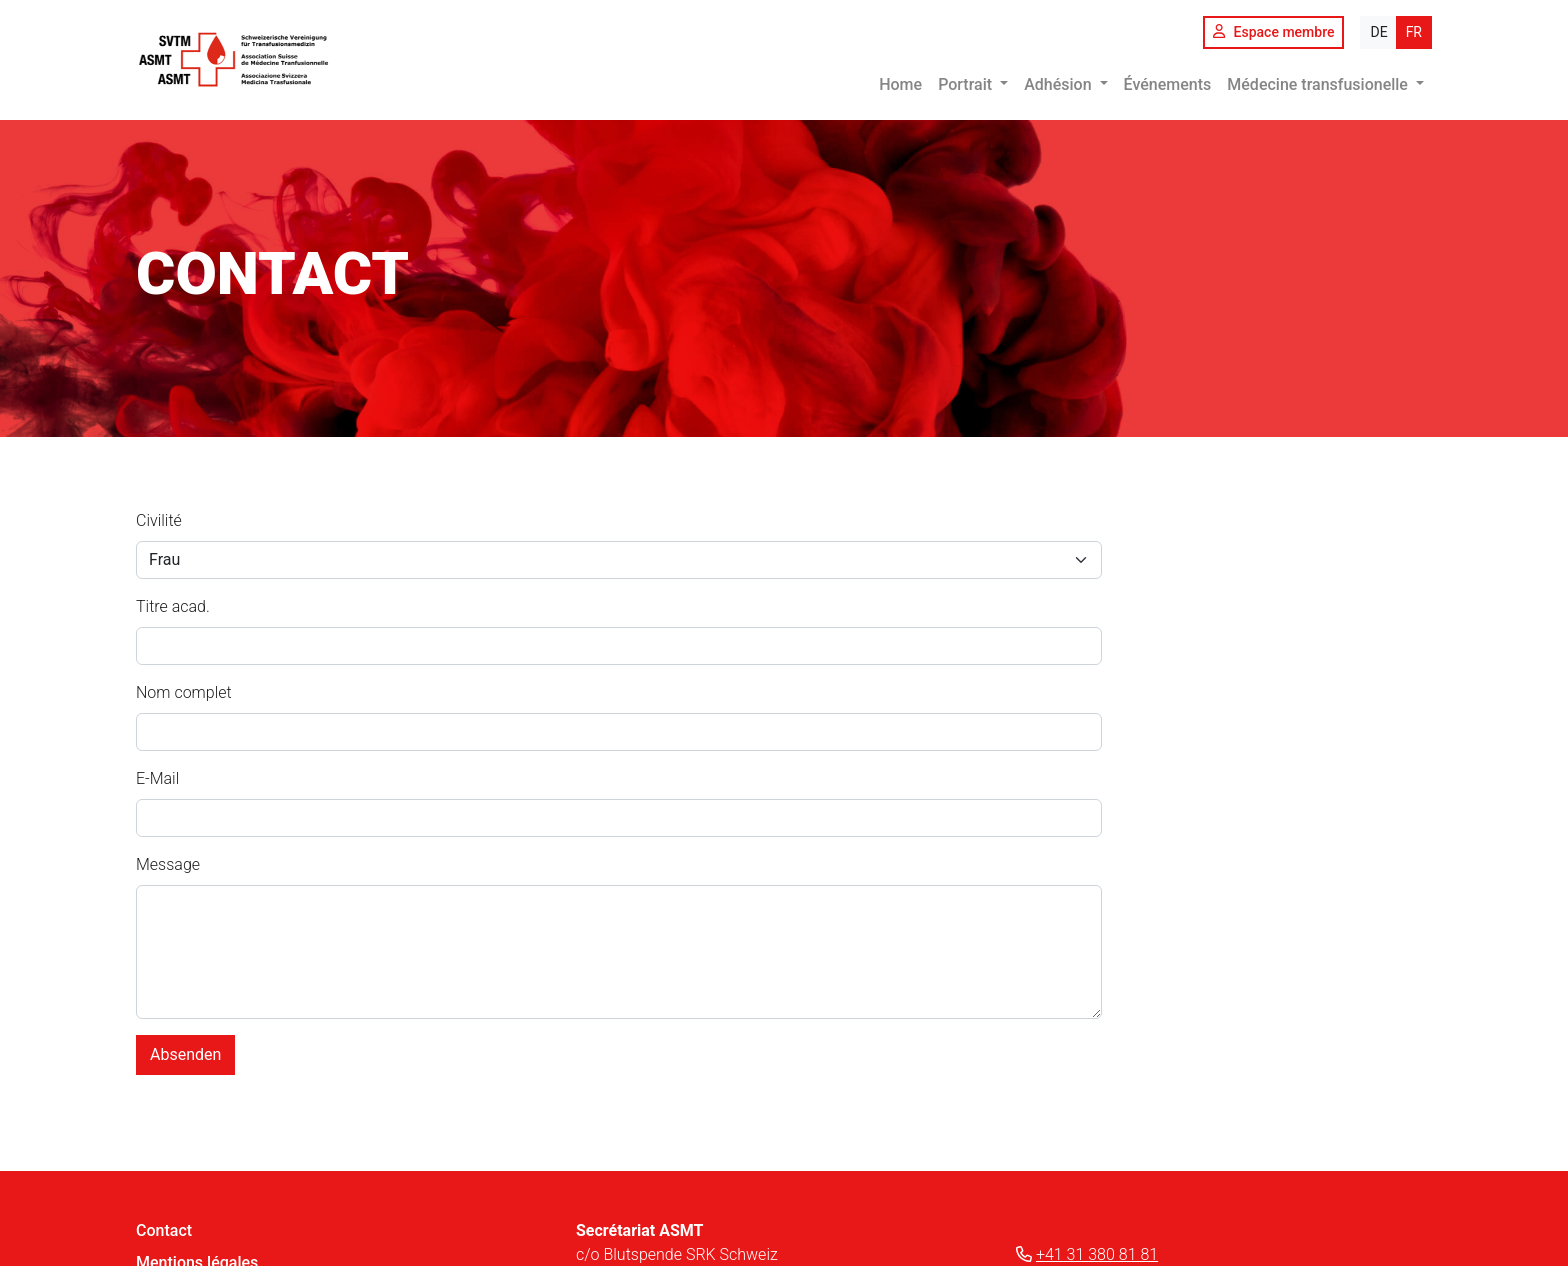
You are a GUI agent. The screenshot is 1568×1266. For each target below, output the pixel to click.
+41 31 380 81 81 (1097, 1254)
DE (1378, 32)
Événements (1168, 84)
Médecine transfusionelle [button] (1319, 84)
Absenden (185, 1054)
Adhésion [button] (1059, 84)
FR (1414, 32)
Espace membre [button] (1273, 32)
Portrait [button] (967, 84)
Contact (164, 1230)
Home (900, 84)
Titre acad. (173, 606)
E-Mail (157, 778)
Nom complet (184, 692)
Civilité (159, 520)
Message (168, 864)
